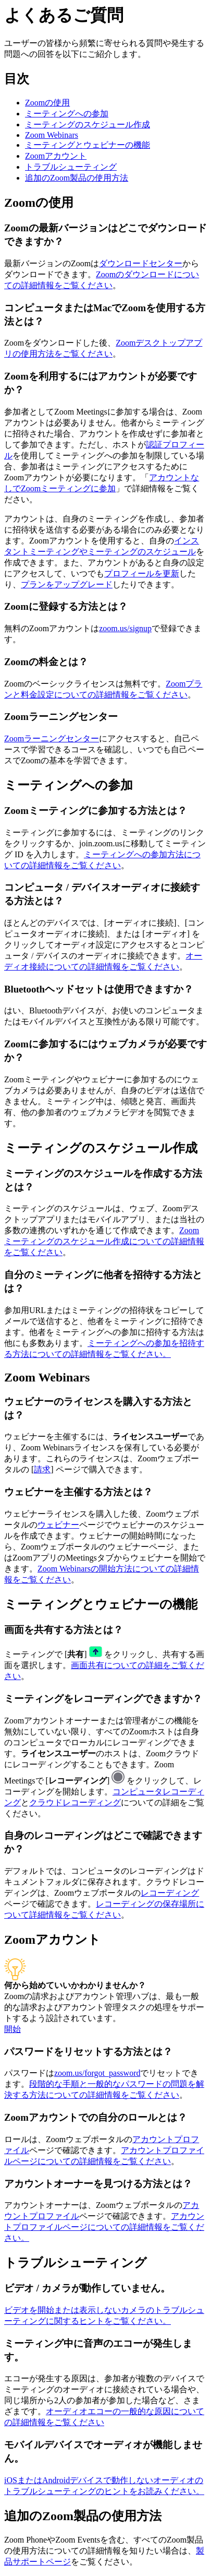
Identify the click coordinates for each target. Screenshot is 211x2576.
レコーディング (170, 1892)
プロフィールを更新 (141, 573)
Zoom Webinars (51, 135)
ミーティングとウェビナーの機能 (87, 144)
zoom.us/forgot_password (97, 2073)
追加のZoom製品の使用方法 (76, 177)
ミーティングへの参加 (66, 113)
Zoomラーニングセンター (51, 738)
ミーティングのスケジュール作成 (87, 124)
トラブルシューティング (71, 166)
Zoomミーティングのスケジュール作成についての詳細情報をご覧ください (104, 1241)
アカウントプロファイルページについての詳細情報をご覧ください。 (104, 2227)
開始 (12, 2029)
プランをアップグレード (67, 584)
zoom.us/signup (125, 628)
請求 (42, 1469)
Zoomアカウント (55, 155)
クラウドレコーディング (75, 1802)
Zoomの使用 (47, 102)
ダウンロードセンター (140, 263)
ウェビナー (58, 1524)
